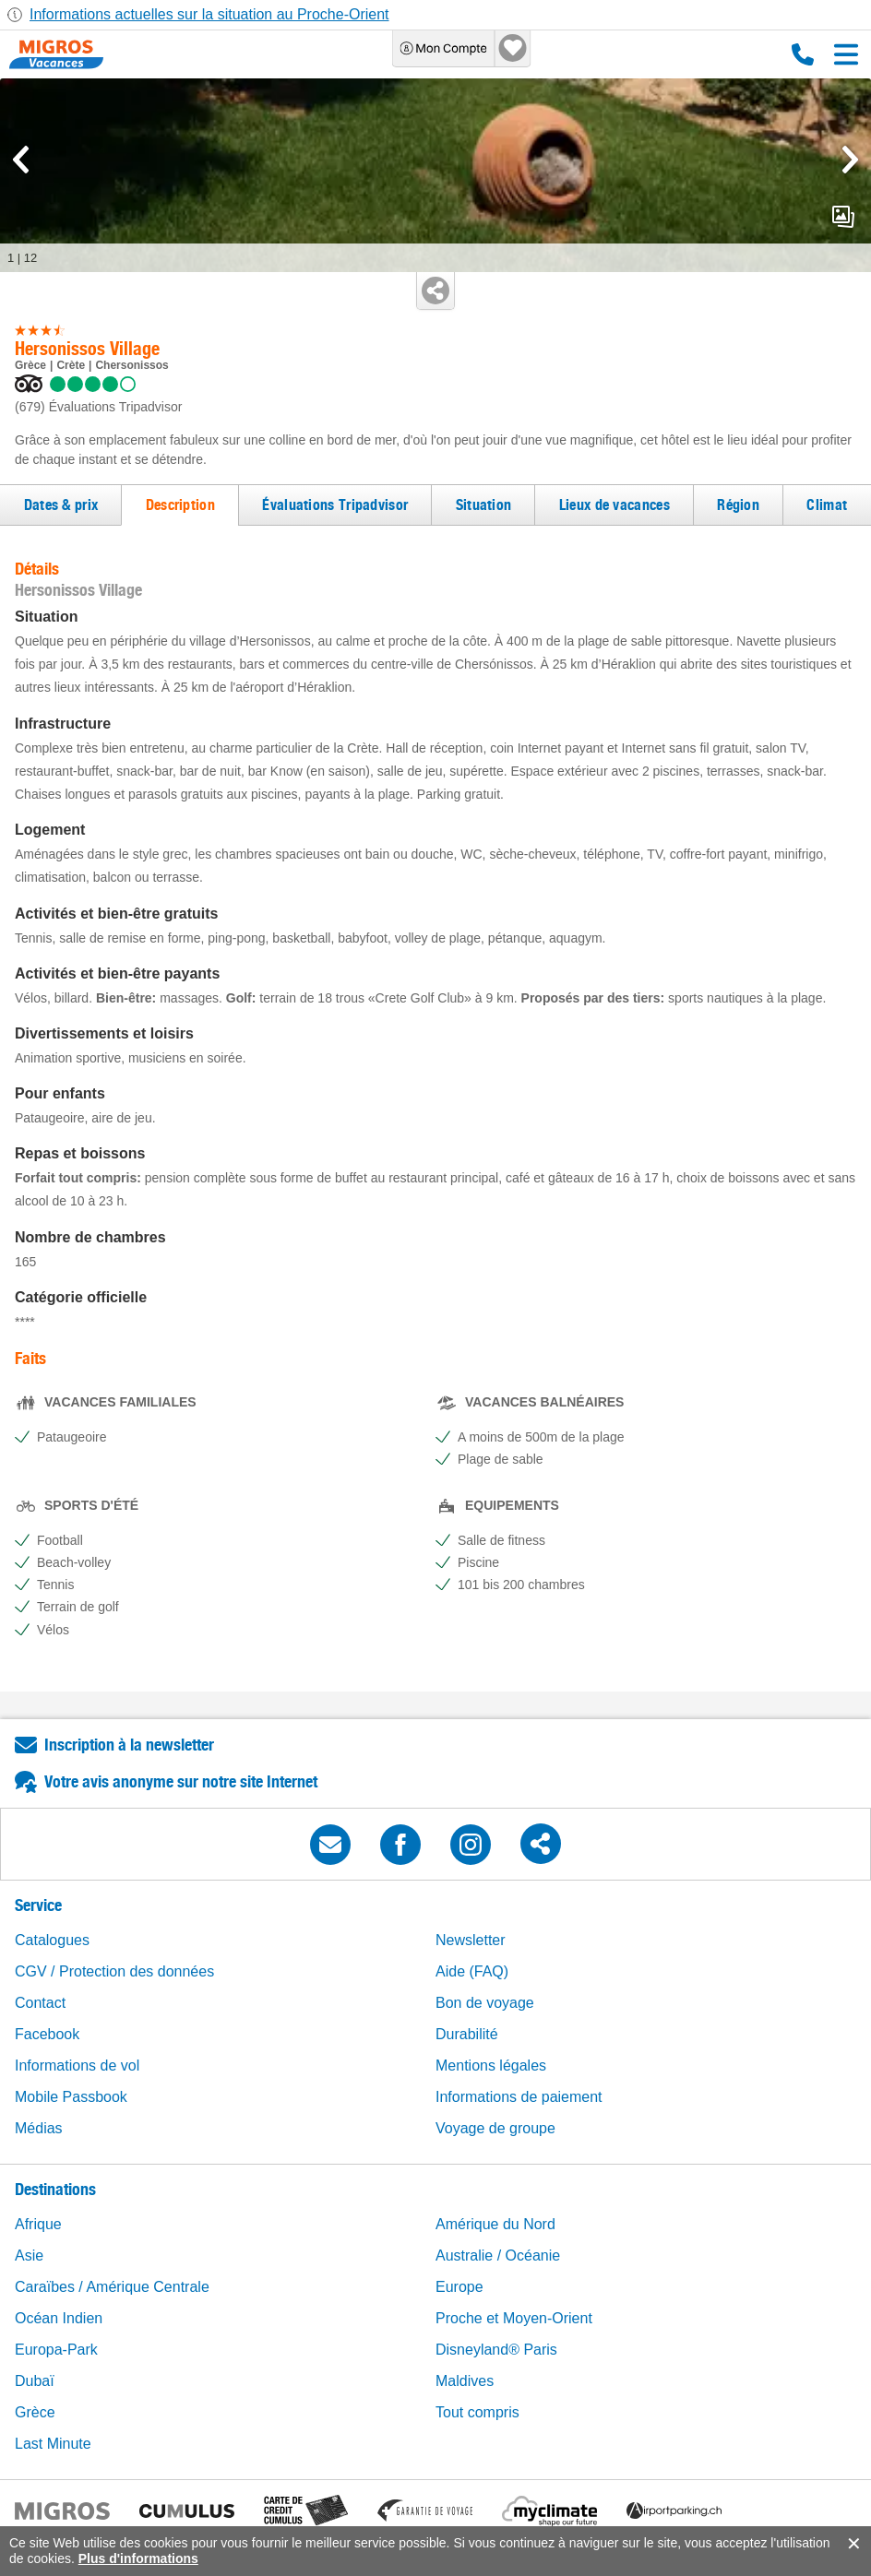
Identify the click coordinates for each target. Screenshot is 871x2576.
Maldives (465, 2381)
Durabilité (467, 2034)
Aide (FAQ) (472, 1971)
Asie (29, 2255)
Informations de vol (77, 2065)
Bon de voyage (485, 2003)
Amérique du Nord (495, 2224)
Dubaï (34, 2381)
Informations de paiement (519, 2097)
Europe (459, 2287)
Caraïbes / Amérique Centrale (112, 2287)
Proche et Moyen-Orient (514, 2318)
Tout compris (477, 2412)
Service (38, 1905)
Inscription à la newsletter (129, 1744)
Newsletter (471, 1940)
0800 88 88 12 (803, 54)
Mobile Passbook (71, 2097)
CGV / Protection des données (114, 1971)
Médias (39, 2128)
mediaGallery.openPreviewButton (843, 217)
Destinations (55, 2189)
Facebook (47, 2034)
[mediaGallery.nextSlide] (850, 159)
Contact (40, 2003)
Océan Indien (58, 2318)
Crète (70, 365)
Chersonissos (131, 365)
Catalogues (52, 1940)
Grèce (30, 365)
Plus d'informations (138, 2558)
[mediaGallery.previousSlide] (21, 159)
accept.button (852, 2543)
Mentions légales (491, 2065)
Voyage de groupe (495, 2128)
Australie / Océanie (498, 2255)
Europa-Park (56, 2349)
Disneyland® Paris (496, 2349)
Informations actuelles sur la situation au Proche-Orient (209, 14)
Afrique (38, 2224)
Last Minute (53, 2443)
